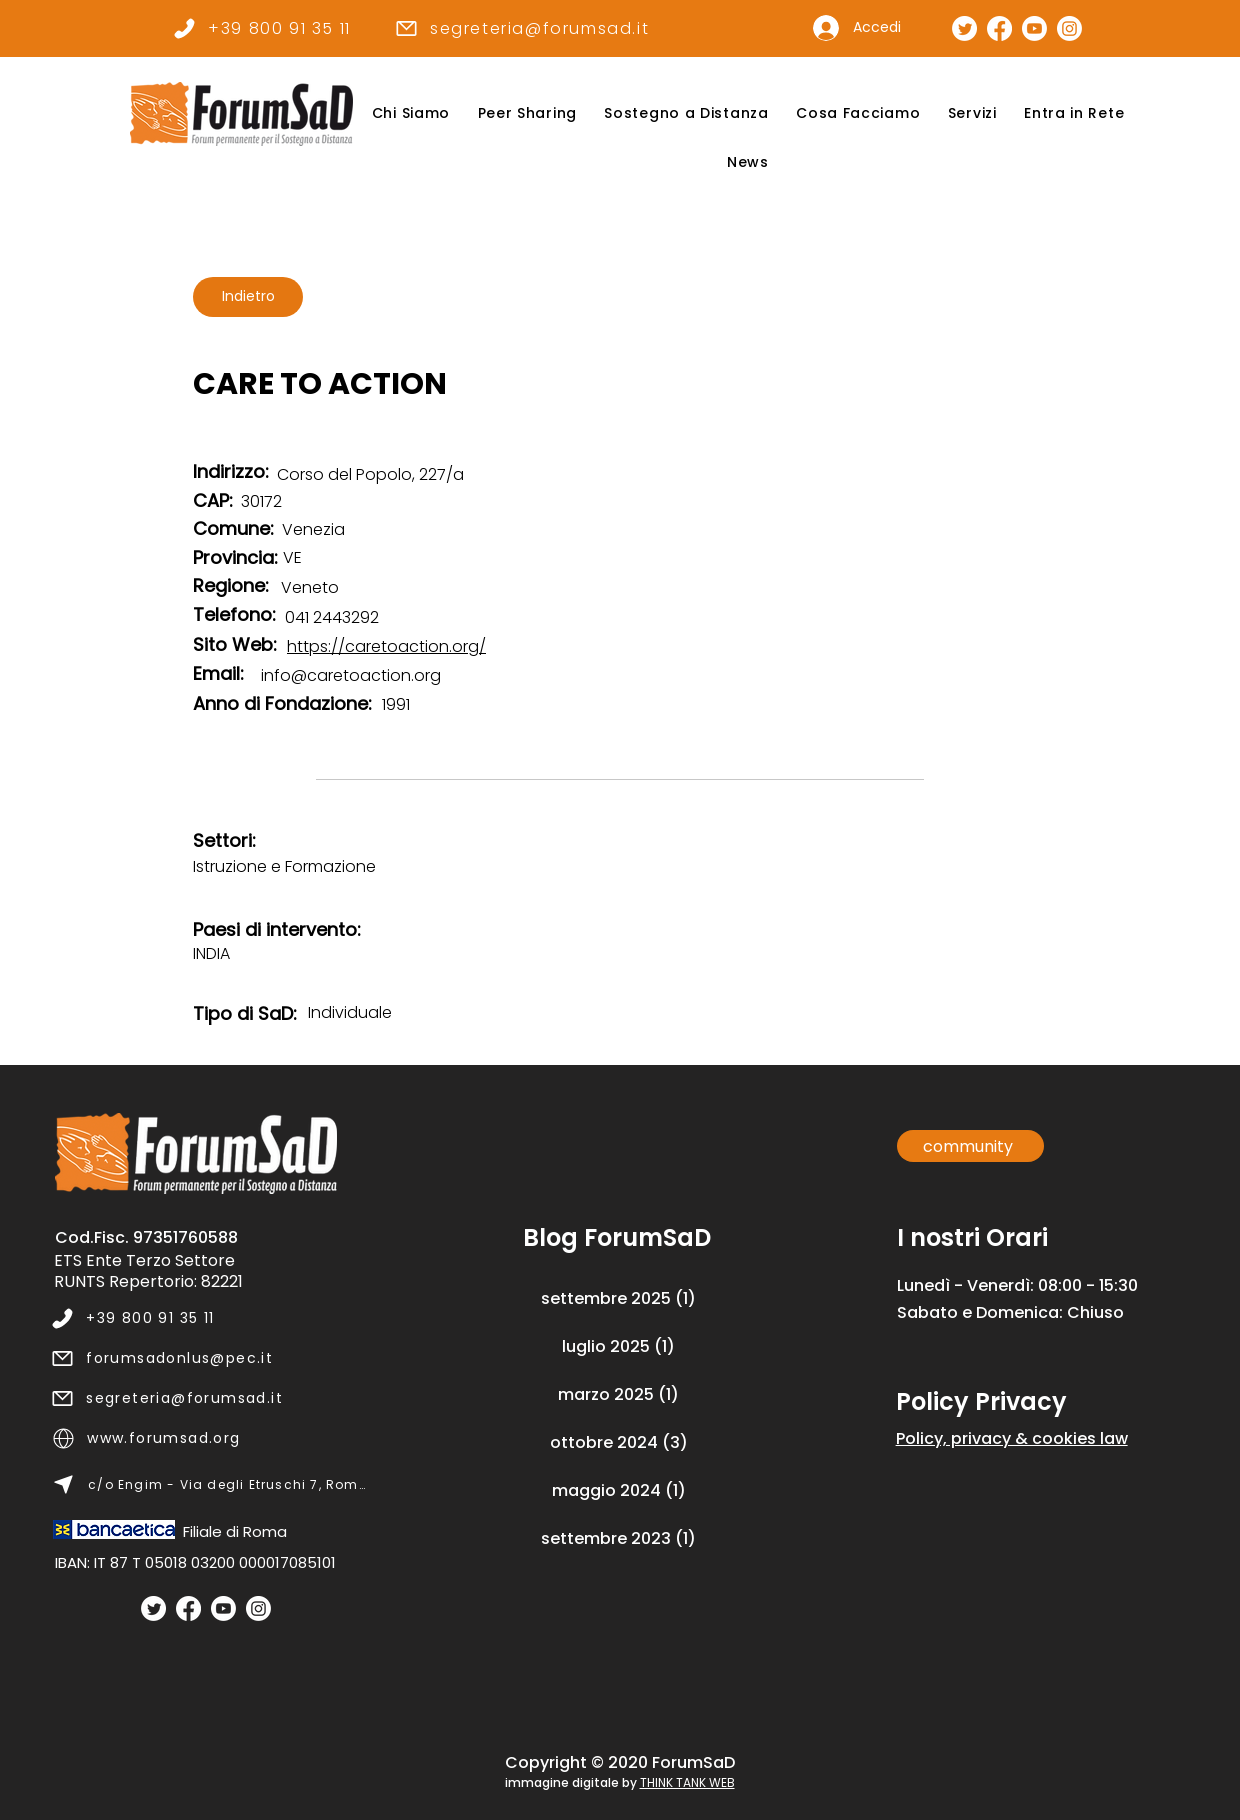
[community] (970, 1146)
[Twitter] (153, 1608)
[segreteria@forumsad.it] (521, 28)
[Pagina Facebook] (999, 28)
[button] (411, 113)
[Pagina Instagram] (1069, 28)
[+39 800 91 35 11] (261, 28)
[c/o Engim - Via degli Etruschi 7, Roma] (209, 1485)
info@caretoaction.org (351, 675)
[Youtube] (223, 1608)
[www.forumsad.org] (209, 1439)
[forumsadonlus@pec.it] (208, 1359)
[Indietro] (248, 297)
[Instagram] (258, 1608)
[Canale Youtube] (1034, 28)
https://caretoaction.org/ (386, 646)
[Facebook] (188, 1608)
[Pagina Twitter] (964, 28)
